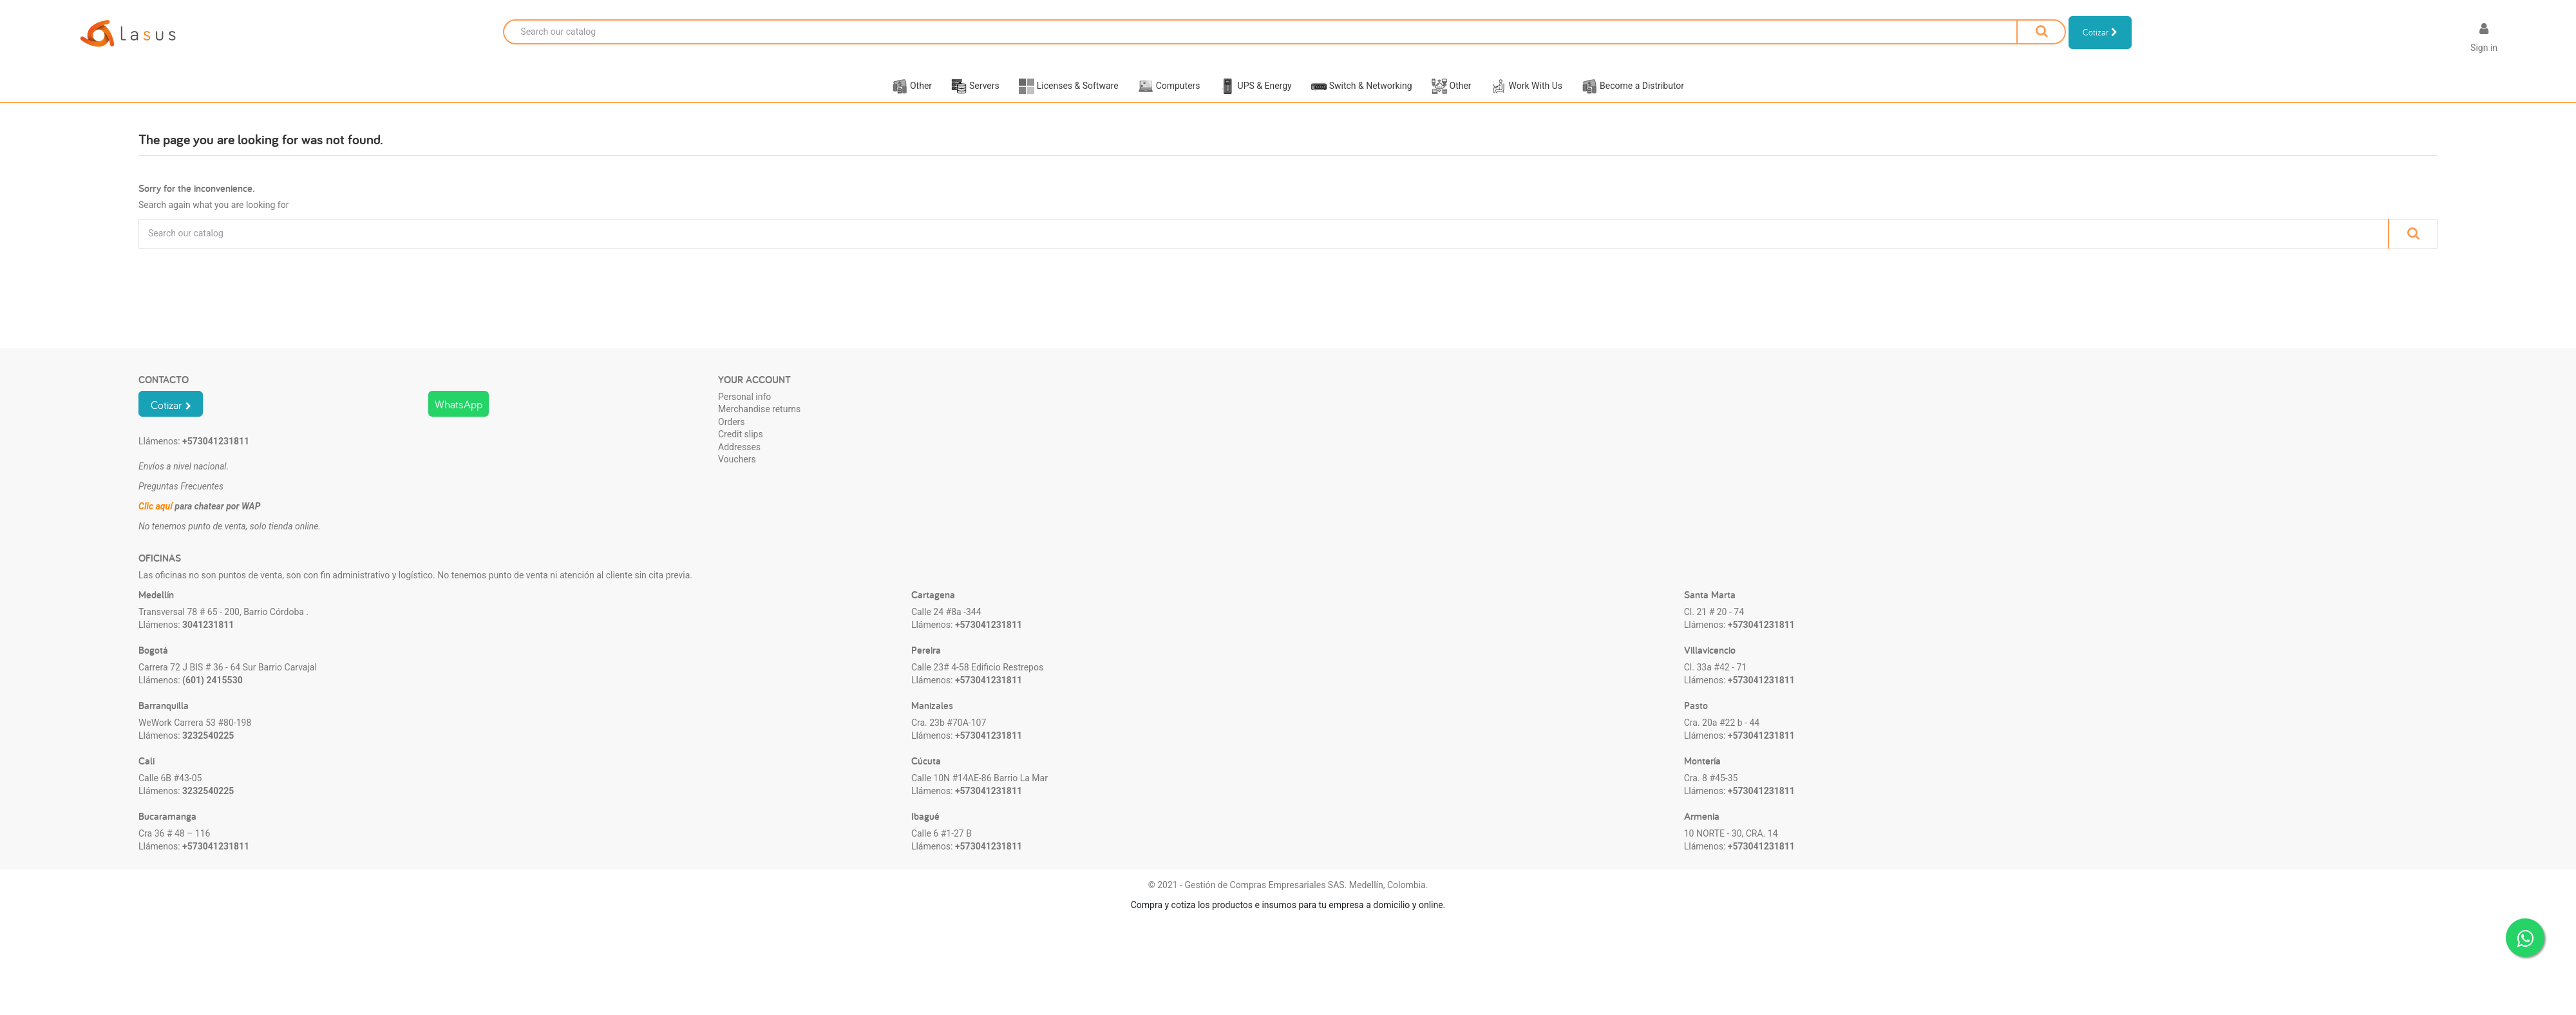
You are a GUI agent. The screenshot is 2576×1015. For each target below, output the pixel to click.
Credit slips (740, 450)
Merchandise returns (759, 425)
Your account (754, 395)
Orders (731, 438)
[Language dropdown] (2439, 40)
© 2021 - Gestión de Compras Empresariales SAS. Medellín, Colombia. (1288, 901)
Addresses (739, 463)
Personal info (744, 412)
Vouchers (737, 475)
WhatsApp (458, 419)
